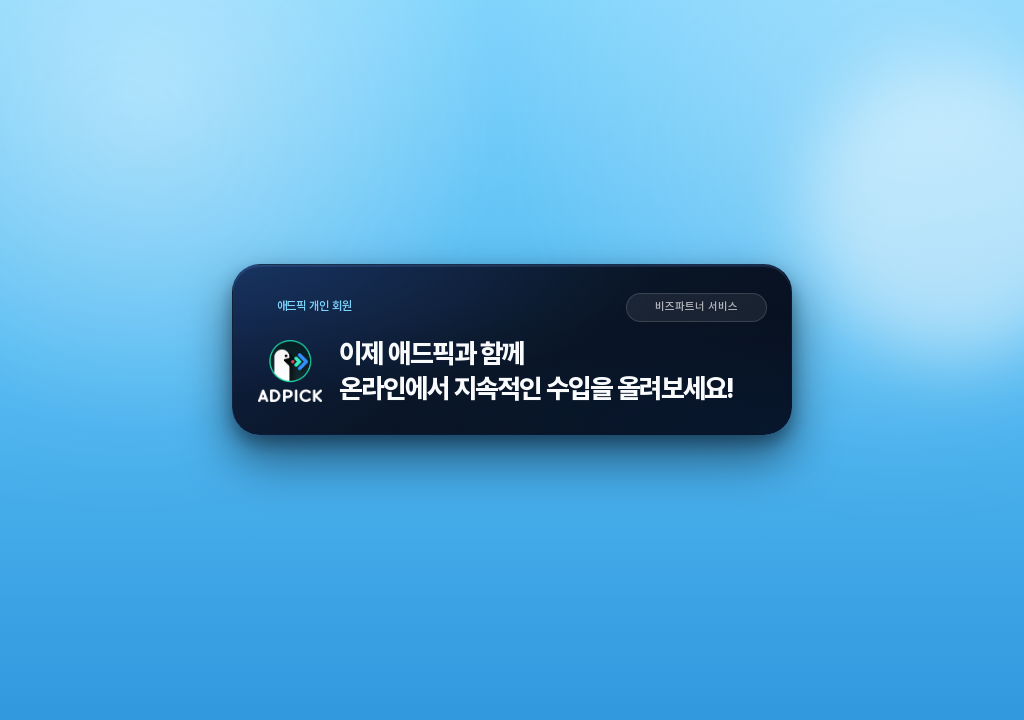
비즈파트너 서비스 (696, 307)
